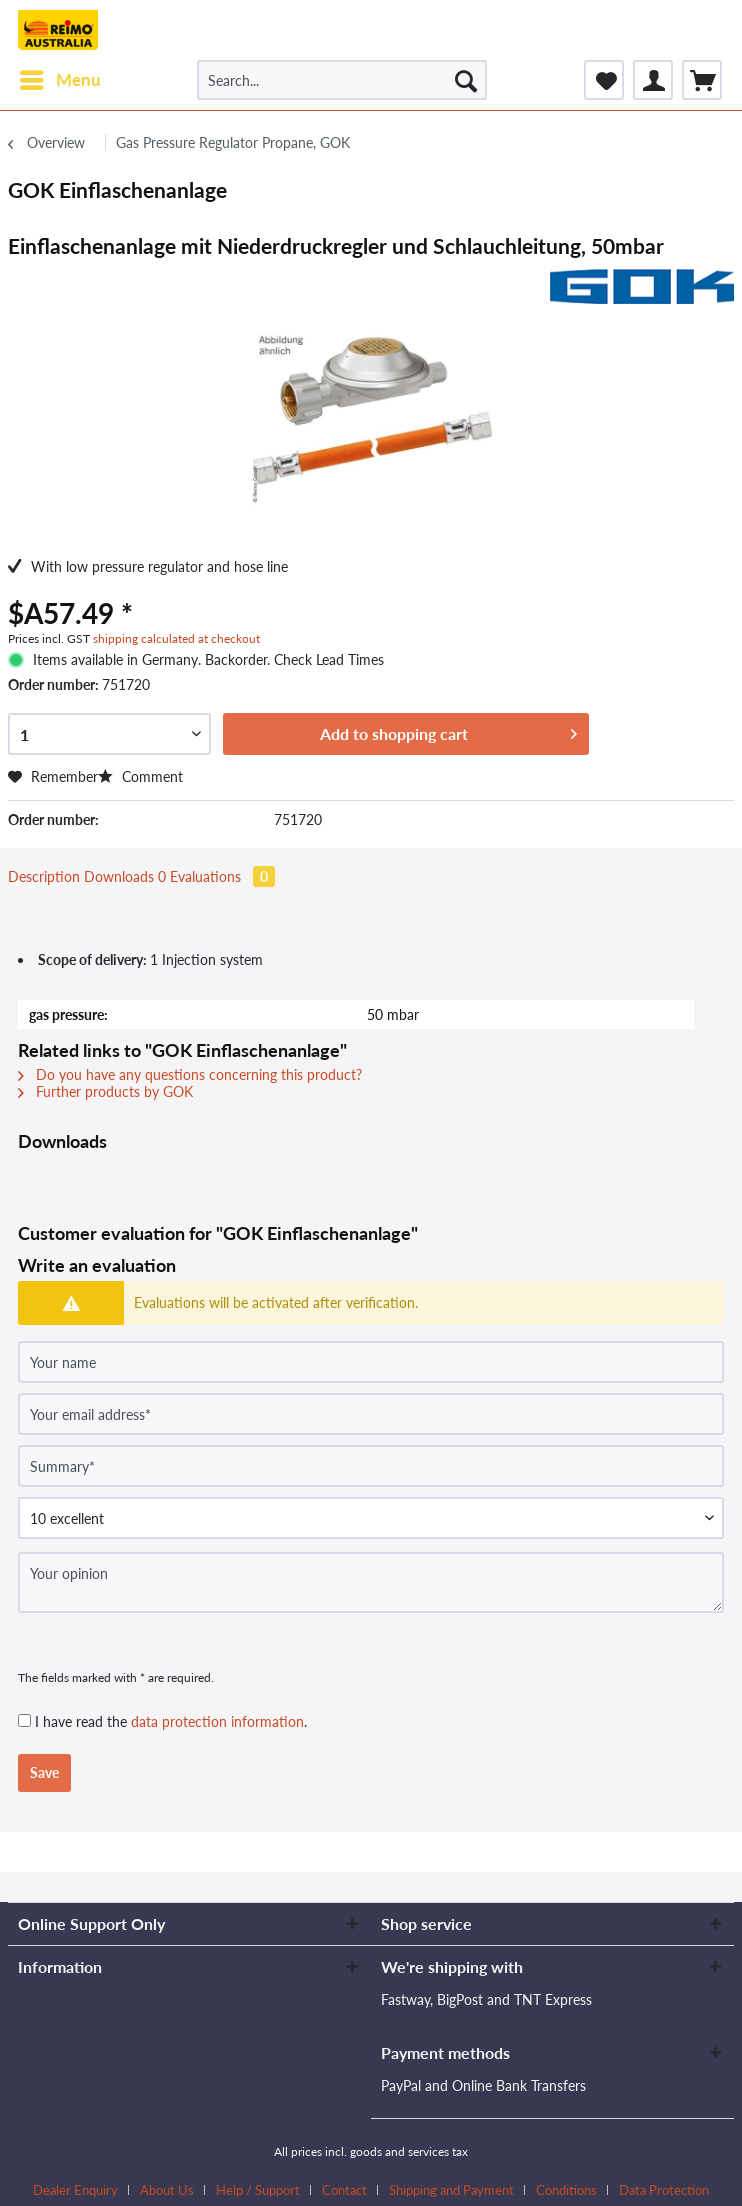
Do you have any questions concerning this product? (190, 1074)
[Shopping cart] (702, 80)
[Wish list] (604, 80)
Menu (60, 77)
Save (44, 1772)
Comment (140, 776)
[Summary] (371, 1466)
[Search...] (342, 80)
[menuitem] (59, 80)
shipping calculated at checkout (176, 638)
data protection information (217, 1721)
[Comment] (371, 1518)
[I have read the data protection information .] (24, 1720)
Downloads (127, 876)
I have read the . (171, 1721)
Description (44, 876)
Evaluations (222, 876)
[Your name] (371, 1362)
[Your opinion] (371, 1582)
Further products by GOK (105, 1091)
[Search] (466, 80)
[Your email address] (371, 1414)
